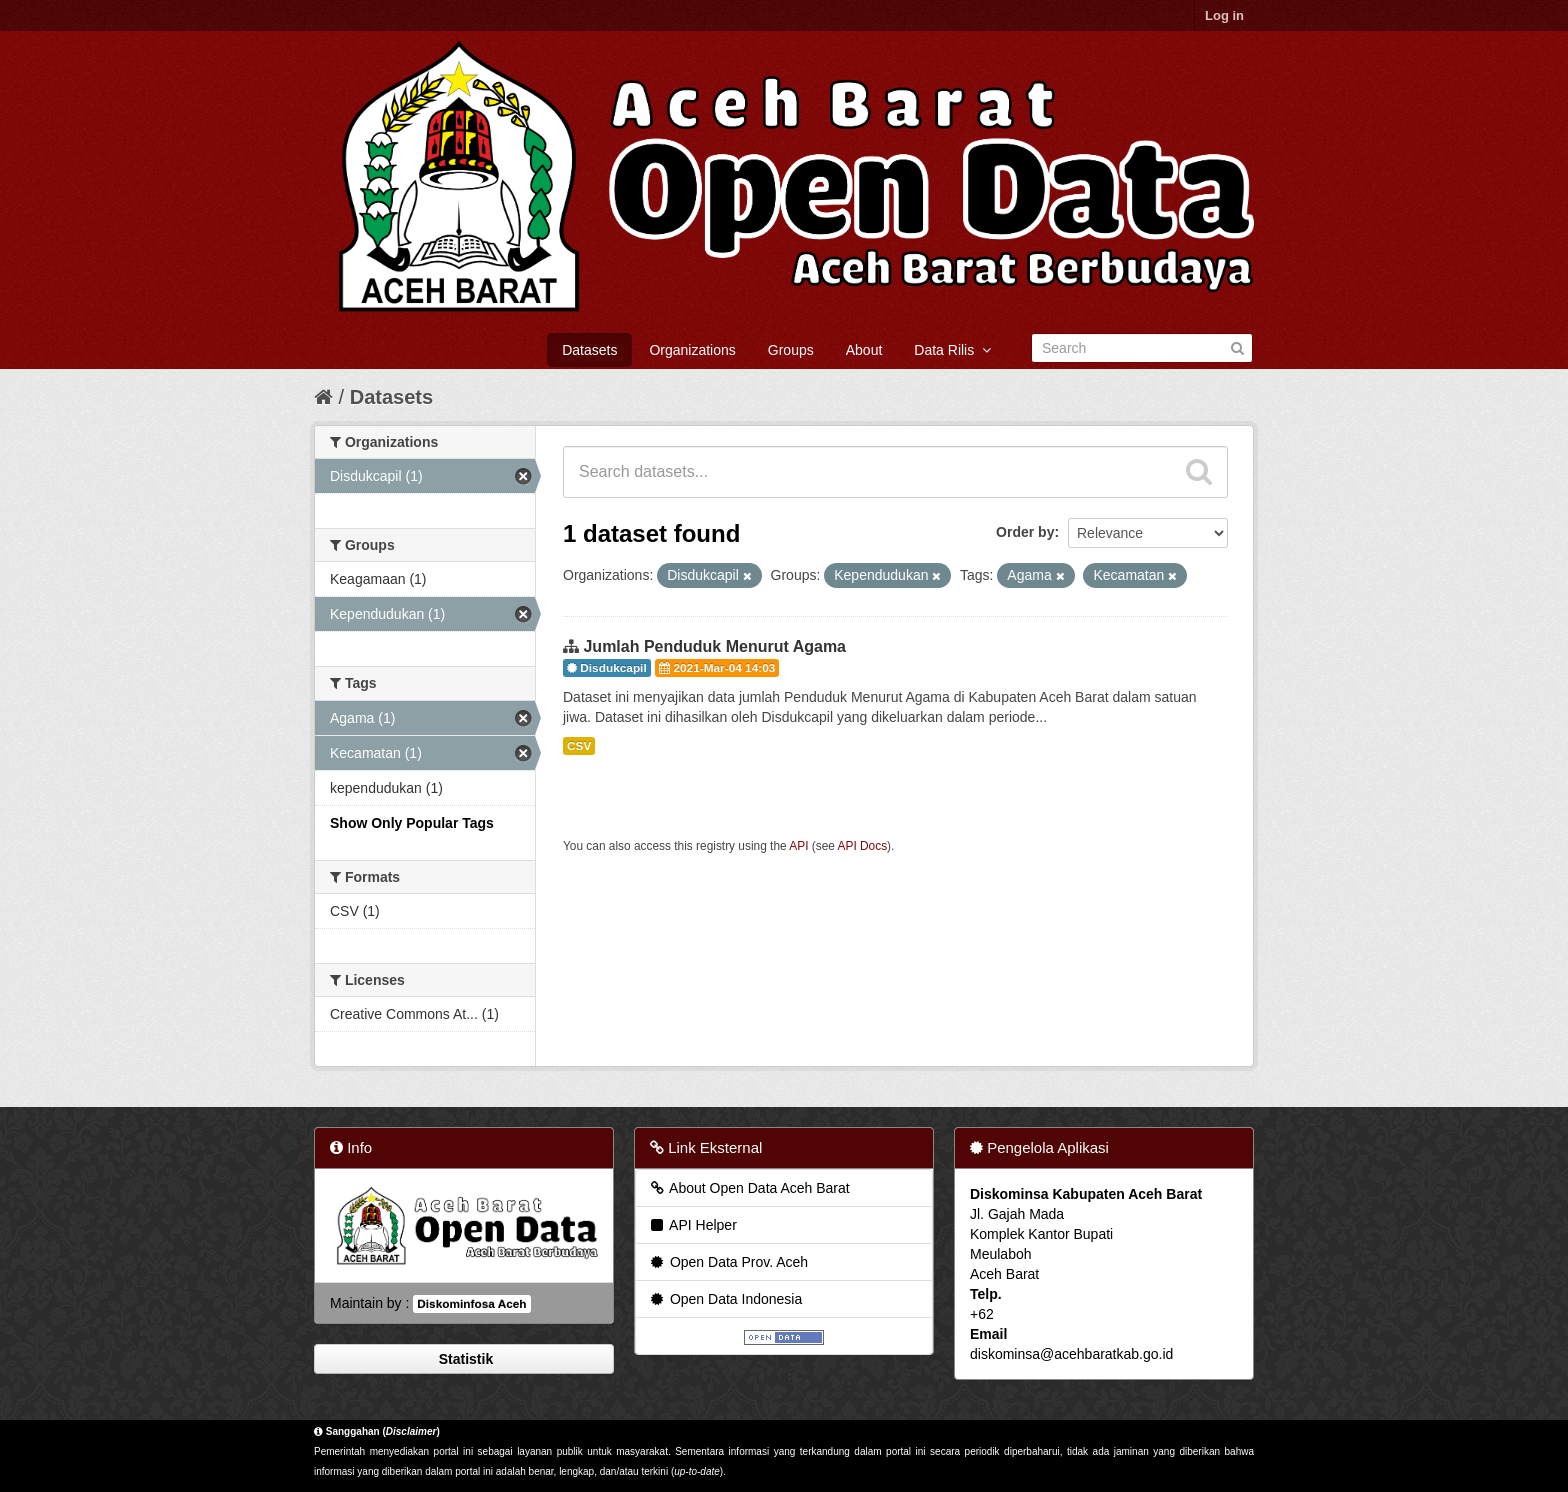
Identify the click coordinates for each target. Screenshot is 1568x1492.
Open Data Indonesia (725, 1299)
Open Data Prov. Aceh (728, 1262)
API (798, 846)
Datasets (589, 350)
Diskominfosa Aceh (471, 1304)
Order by (1025, 532)
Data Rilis (952, 350)
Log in (1224, 15)
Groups (791, 350)
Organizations (692, 350)
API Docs (863, 846)
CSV (579, 746)
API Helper (692, 1225)
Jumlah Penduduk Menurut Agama (714, 646)
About (864, 350)
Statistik (464, 1359)
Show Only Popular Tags (412, 823)
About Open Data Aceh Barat (749, 1188)
